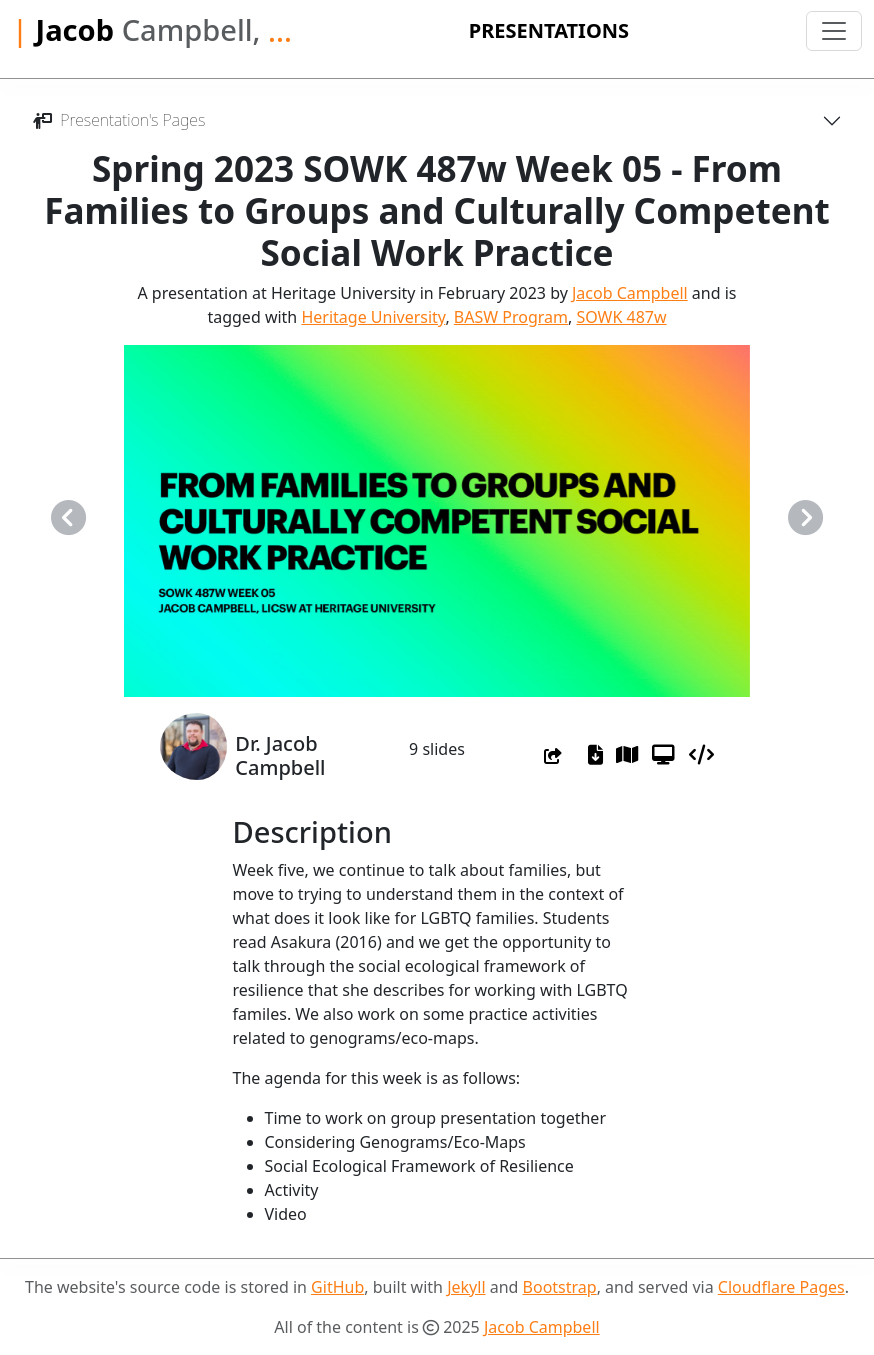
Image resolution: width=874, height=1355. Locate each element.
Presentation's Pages (118, 120)
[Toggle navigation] (834, 31)
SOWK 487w (621, 317)
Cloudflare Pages (781, 1287)
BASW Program (511, 317)
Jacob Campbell (630, 293)
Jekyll (466, 1287)
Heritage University (373, 317)
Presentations (549, 30)
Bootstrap (560, 1287)
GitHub (337, 1287)
